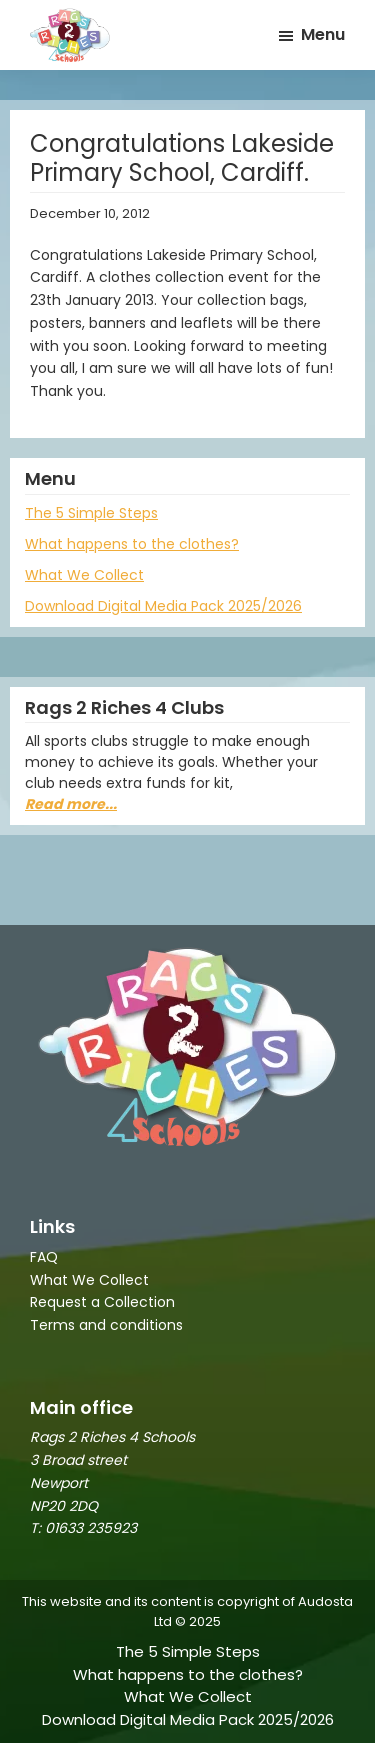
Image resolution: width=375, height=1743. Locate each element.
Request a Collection (102, 1302)
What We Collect (84, 575)
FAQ (44, 1257)
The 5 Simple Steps (91, 513)
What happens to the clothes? (132, 544)
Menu (323, 34)
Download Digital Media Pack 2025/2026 (163, 606)
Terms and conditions (106, 1325)
